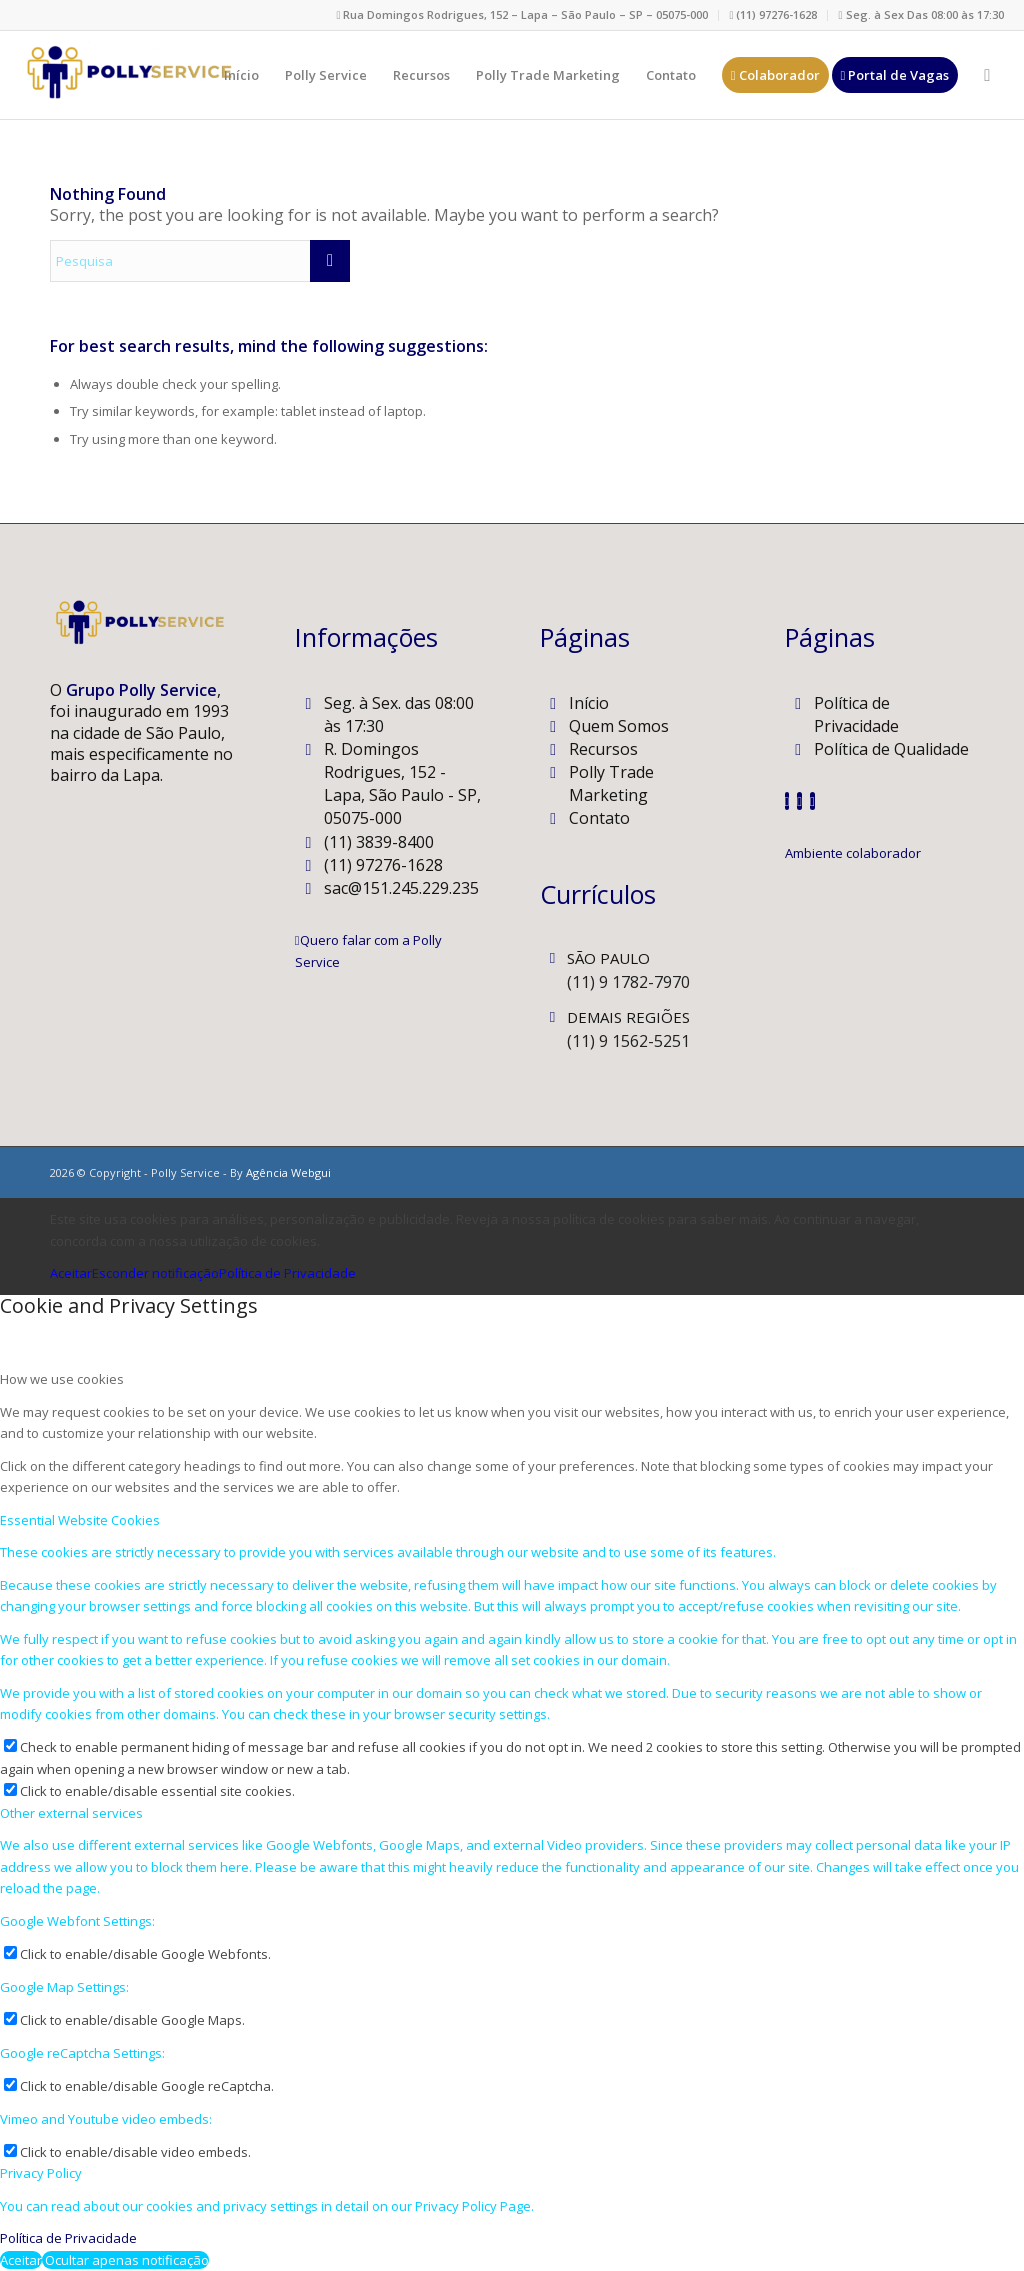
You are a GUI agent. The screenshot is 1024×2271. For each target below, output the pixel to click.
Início (589, 703)
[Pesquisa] (987, 75)
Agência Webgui (288, 1172)
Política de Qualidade (891, 749)
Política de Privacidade (856, 714)
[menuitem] (522, 15)
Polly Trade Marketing (611, 783)
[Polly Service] (127, 75)
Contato (599, 818)
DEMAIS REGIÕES (628, 1017)
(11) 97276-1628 (773, 14)
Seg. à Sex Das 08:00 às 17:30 (920, 14)
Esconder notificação (155, 1273)
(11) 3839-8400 (379, 842)
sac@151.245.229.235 (401, 888)
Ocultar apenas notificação (125, 2260)
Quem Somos (619, 726)
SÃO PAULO (608, 958)
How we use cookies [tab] (62, 1379)
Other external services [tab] (71, 1813)
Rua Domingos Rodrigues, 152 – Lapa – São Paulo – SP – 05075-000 (522, 14)
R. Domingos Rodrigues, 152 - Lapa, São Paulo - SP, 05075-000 (402, 784)
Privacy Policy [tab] (41, 2173)
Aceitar (71, 1273)
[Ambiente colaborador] (853, 853)
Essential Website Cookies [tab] (80, 1520)
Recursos (603, 749)
